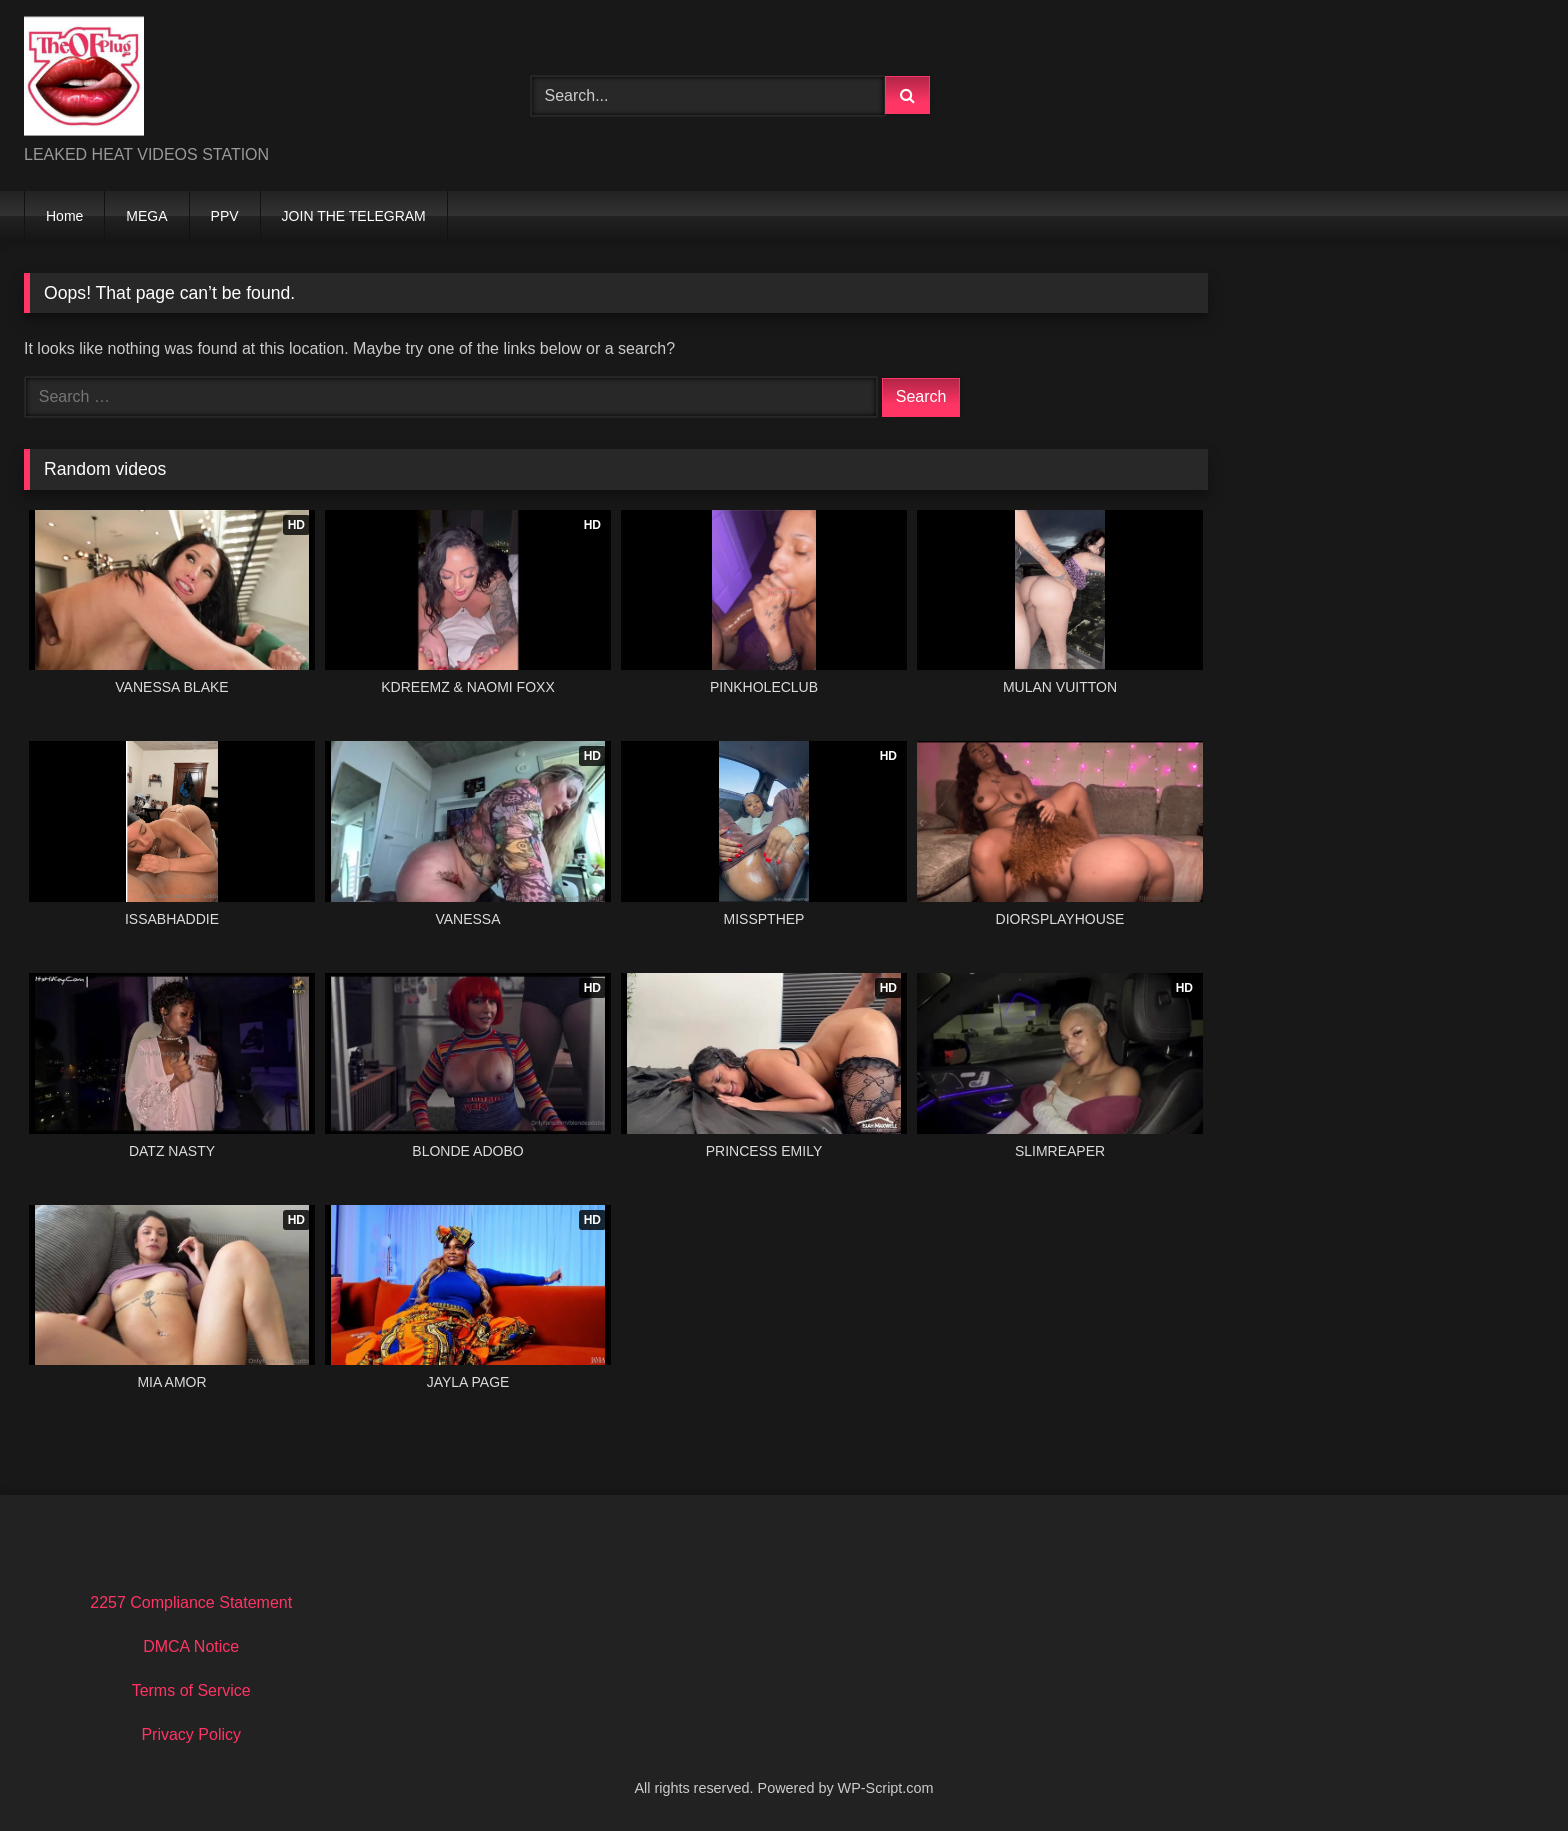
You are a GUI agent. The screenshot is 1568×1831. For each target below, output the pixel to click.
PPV (225, 216)
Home (64, 216)
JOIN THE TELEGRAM (354, 216)
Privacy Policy (191, 1734)
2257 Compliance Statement (191, 1602)
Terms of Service (191, 1690)
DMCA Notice (191, 1646)
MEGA (146, 216)
